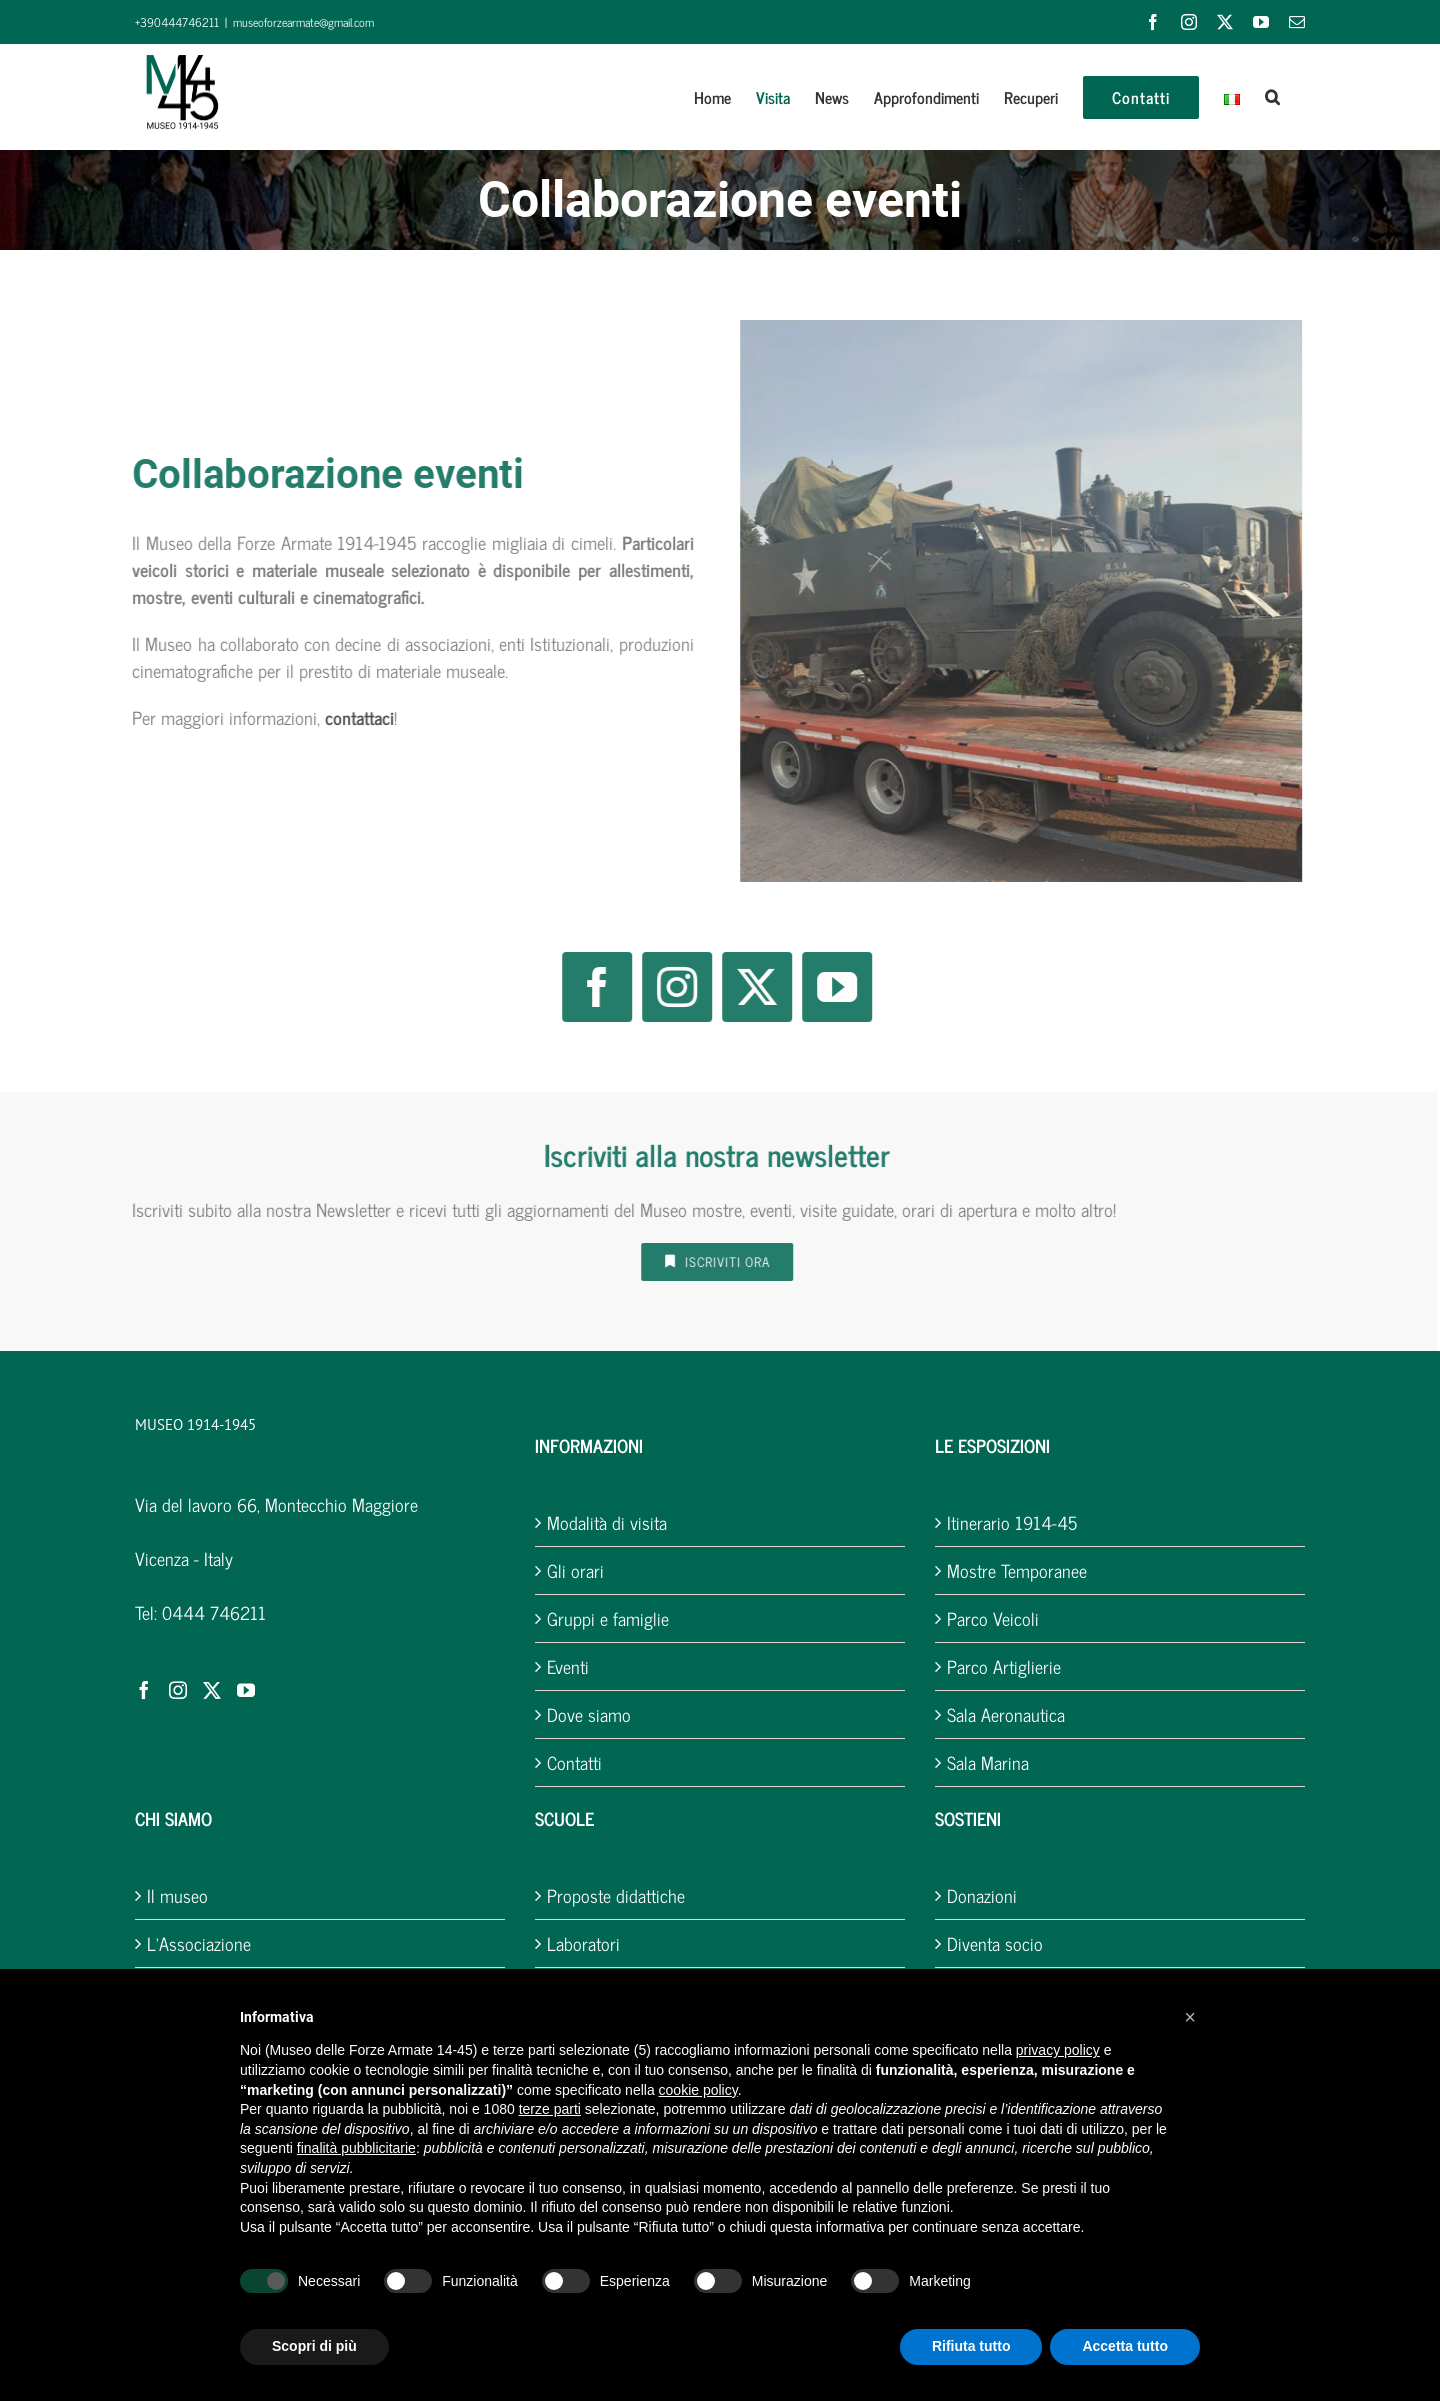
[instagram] (670, 987)
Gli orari (575, 1570)
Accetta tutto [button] (1125, 2346)
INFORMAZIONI (589, 1445)
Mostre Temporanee (1017, 1570)
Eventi (568, 1666)
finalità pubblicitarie (356, 2148)
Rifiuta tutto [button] (971, 2346)
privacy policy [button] (1058, 2050)
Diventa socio (995, 1943)
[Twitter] (212, 1690)
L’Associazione (199, 1943)
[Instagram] (178, 1690)
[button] (1272, 97)
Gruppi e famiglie (608, 1618)
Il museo (177, 1895)
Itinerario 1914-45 (1012, 1522)
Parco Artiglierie (1004, 1666)
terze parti (550, 2109)
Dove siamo (589, 1714)
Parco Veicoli (993, 1618)
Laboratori (583, 1943)
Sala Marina (988, 1762)
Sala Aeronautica (1006, 1714)
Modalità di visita (607, 1522)
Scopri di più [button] (314, 2346)
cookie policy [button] (698, 2090)
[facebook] (590, 987)
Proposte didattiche (616, 1895)
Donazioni (982, 1895)
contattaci (352, 717)
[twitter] (750, 987)
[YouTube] (246, 1690)
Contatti (574, 1762)
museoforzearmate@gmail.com (303, 22)
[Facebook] (144, 1690)
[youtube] (830, 987)
